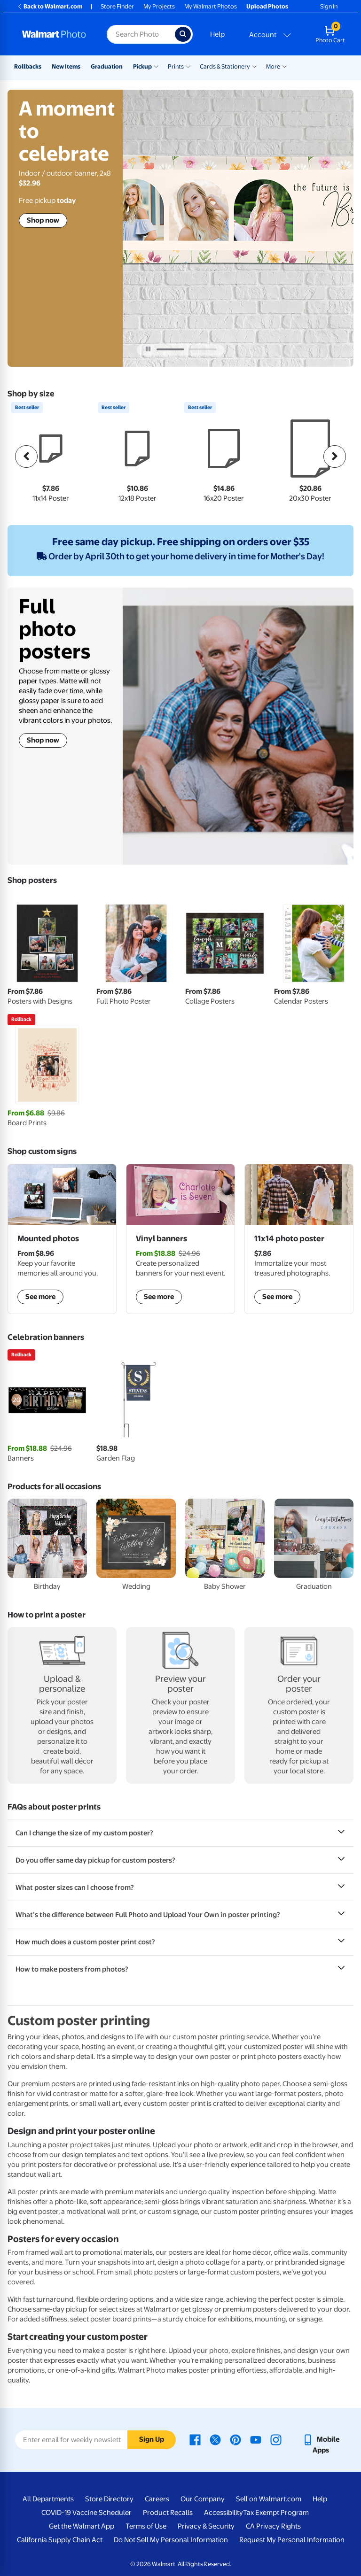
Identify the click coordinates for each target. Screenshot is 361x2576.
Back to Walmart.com (49, 6)
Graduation (107, 66)
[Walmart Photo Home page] (54, 34)
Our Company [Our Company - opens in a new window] (202, 2499)
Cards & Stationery (225, 66)
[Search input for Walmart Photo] (141, 34)
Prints (176, 66)
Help (217, 34)
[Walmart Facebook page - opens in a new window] (195, 2439)
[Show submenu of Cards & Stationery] (254, 65)
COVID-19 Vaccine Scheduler (86, 2512)
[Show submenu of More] (284, 65)
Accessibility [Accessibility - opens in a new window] (223, 2512)
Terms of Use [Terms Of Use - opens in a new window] (146, 2526)
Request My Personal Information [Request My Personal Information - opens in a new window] (292, 2540)
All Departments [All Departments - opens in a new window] (48, 2499)
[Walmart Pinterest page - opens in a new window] (235, 2439)
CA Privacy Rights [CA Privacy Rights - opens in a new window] (273, 2526)
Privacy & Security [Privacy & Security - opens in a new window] (206, 2526)
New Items (66, 66)
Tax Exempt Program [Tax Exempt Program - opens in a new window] (276, 2512)
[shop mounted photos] (62, 1239)
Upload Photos (267, 6)
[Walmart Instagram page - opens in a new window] (276, 2439)
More (273, 66)
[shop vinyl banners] (180, 1239)
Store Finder (117, 6)
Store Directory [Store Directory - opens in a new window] (109, 2499)
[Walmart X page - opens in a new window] (215, 2439)
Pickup (142, 66)
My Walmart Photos (210, 6)
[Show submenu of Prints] (188, 65)
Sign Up (151, 2439)
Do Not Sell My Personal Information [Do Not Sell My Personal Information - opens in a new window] (171, 2540)
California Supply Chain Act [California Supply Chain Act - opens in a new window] (59, 2540)
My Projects (159, 6)
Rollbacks (27, 66)
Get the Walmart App (81, 2526)
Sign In (328, 6)
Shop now (43, 220)
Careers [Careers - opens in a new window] (157, 2499)
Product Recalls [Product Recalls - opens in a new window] (168, 2512)
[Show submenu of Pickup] (156, 65)
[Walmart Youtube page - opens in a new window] (255, 2439)
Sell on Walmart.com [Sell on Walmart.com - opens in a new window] (268, 2499)
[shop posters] (298, 1239)
